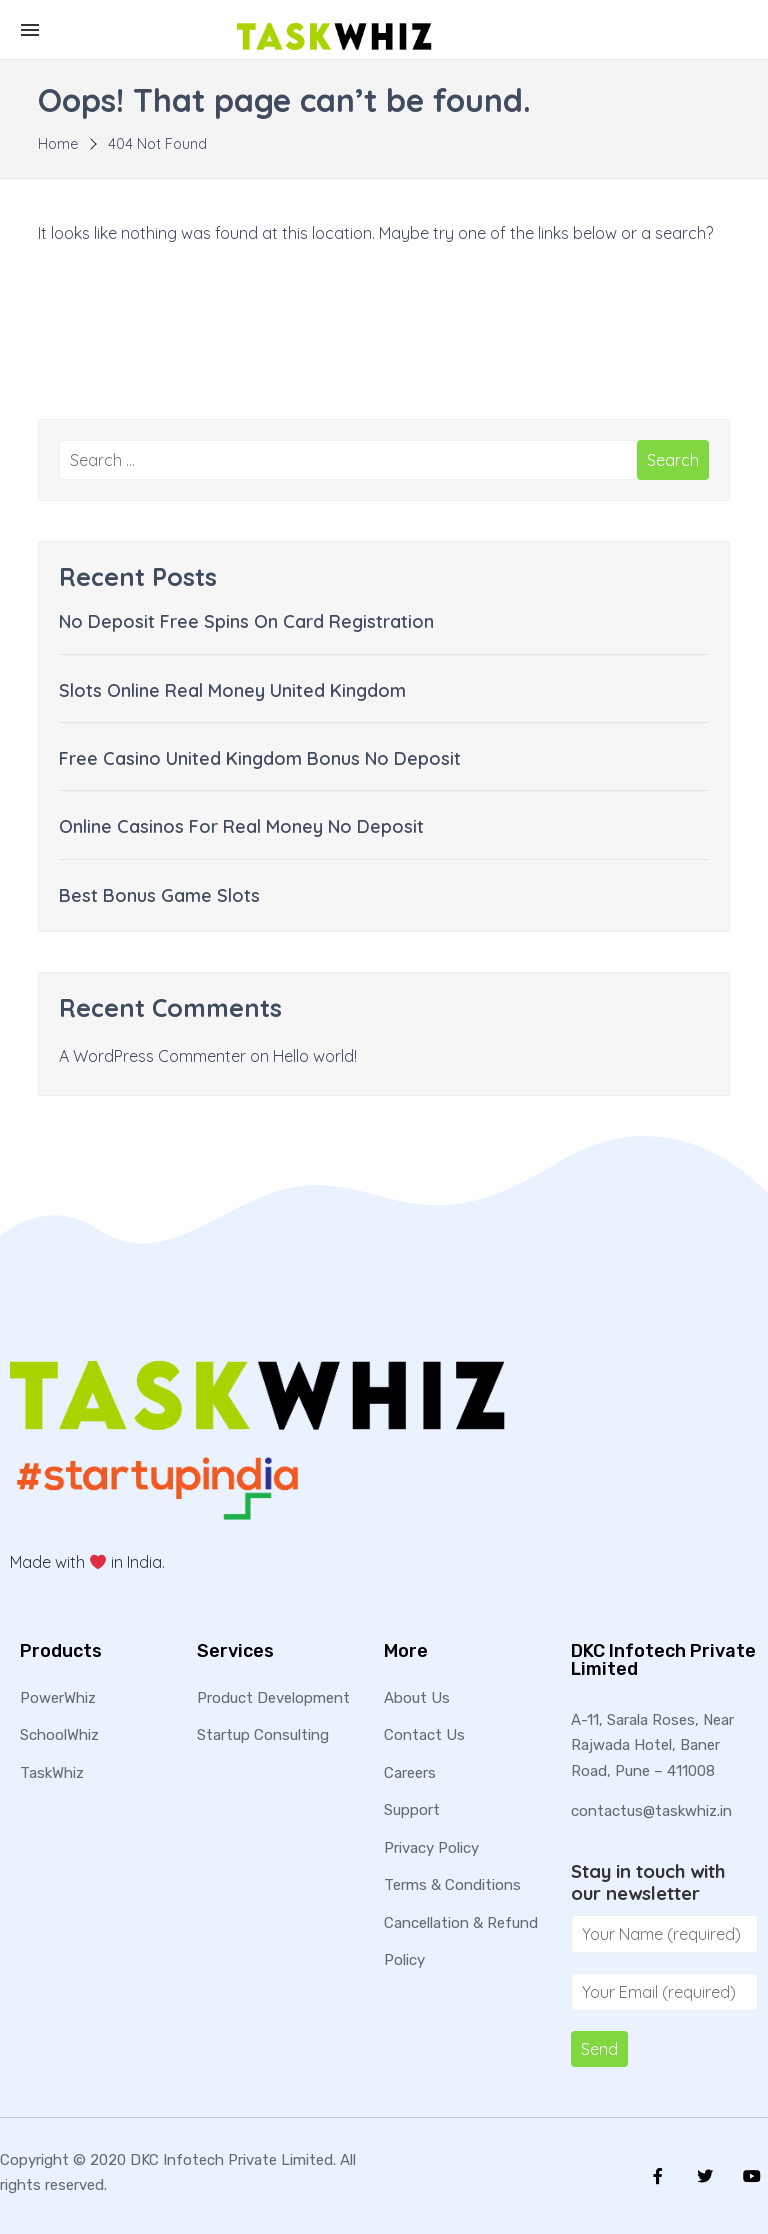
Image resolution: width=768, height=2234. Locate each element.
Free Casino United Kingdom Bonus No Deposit (260, 758)
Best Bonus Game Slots (159, 895)
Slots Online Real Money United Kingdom (232, 690)
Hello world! (315, 1056)
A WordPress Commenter (152, 1056)
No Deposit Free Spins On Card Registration (246, 621)
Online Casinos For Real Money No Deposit (241, 826)
